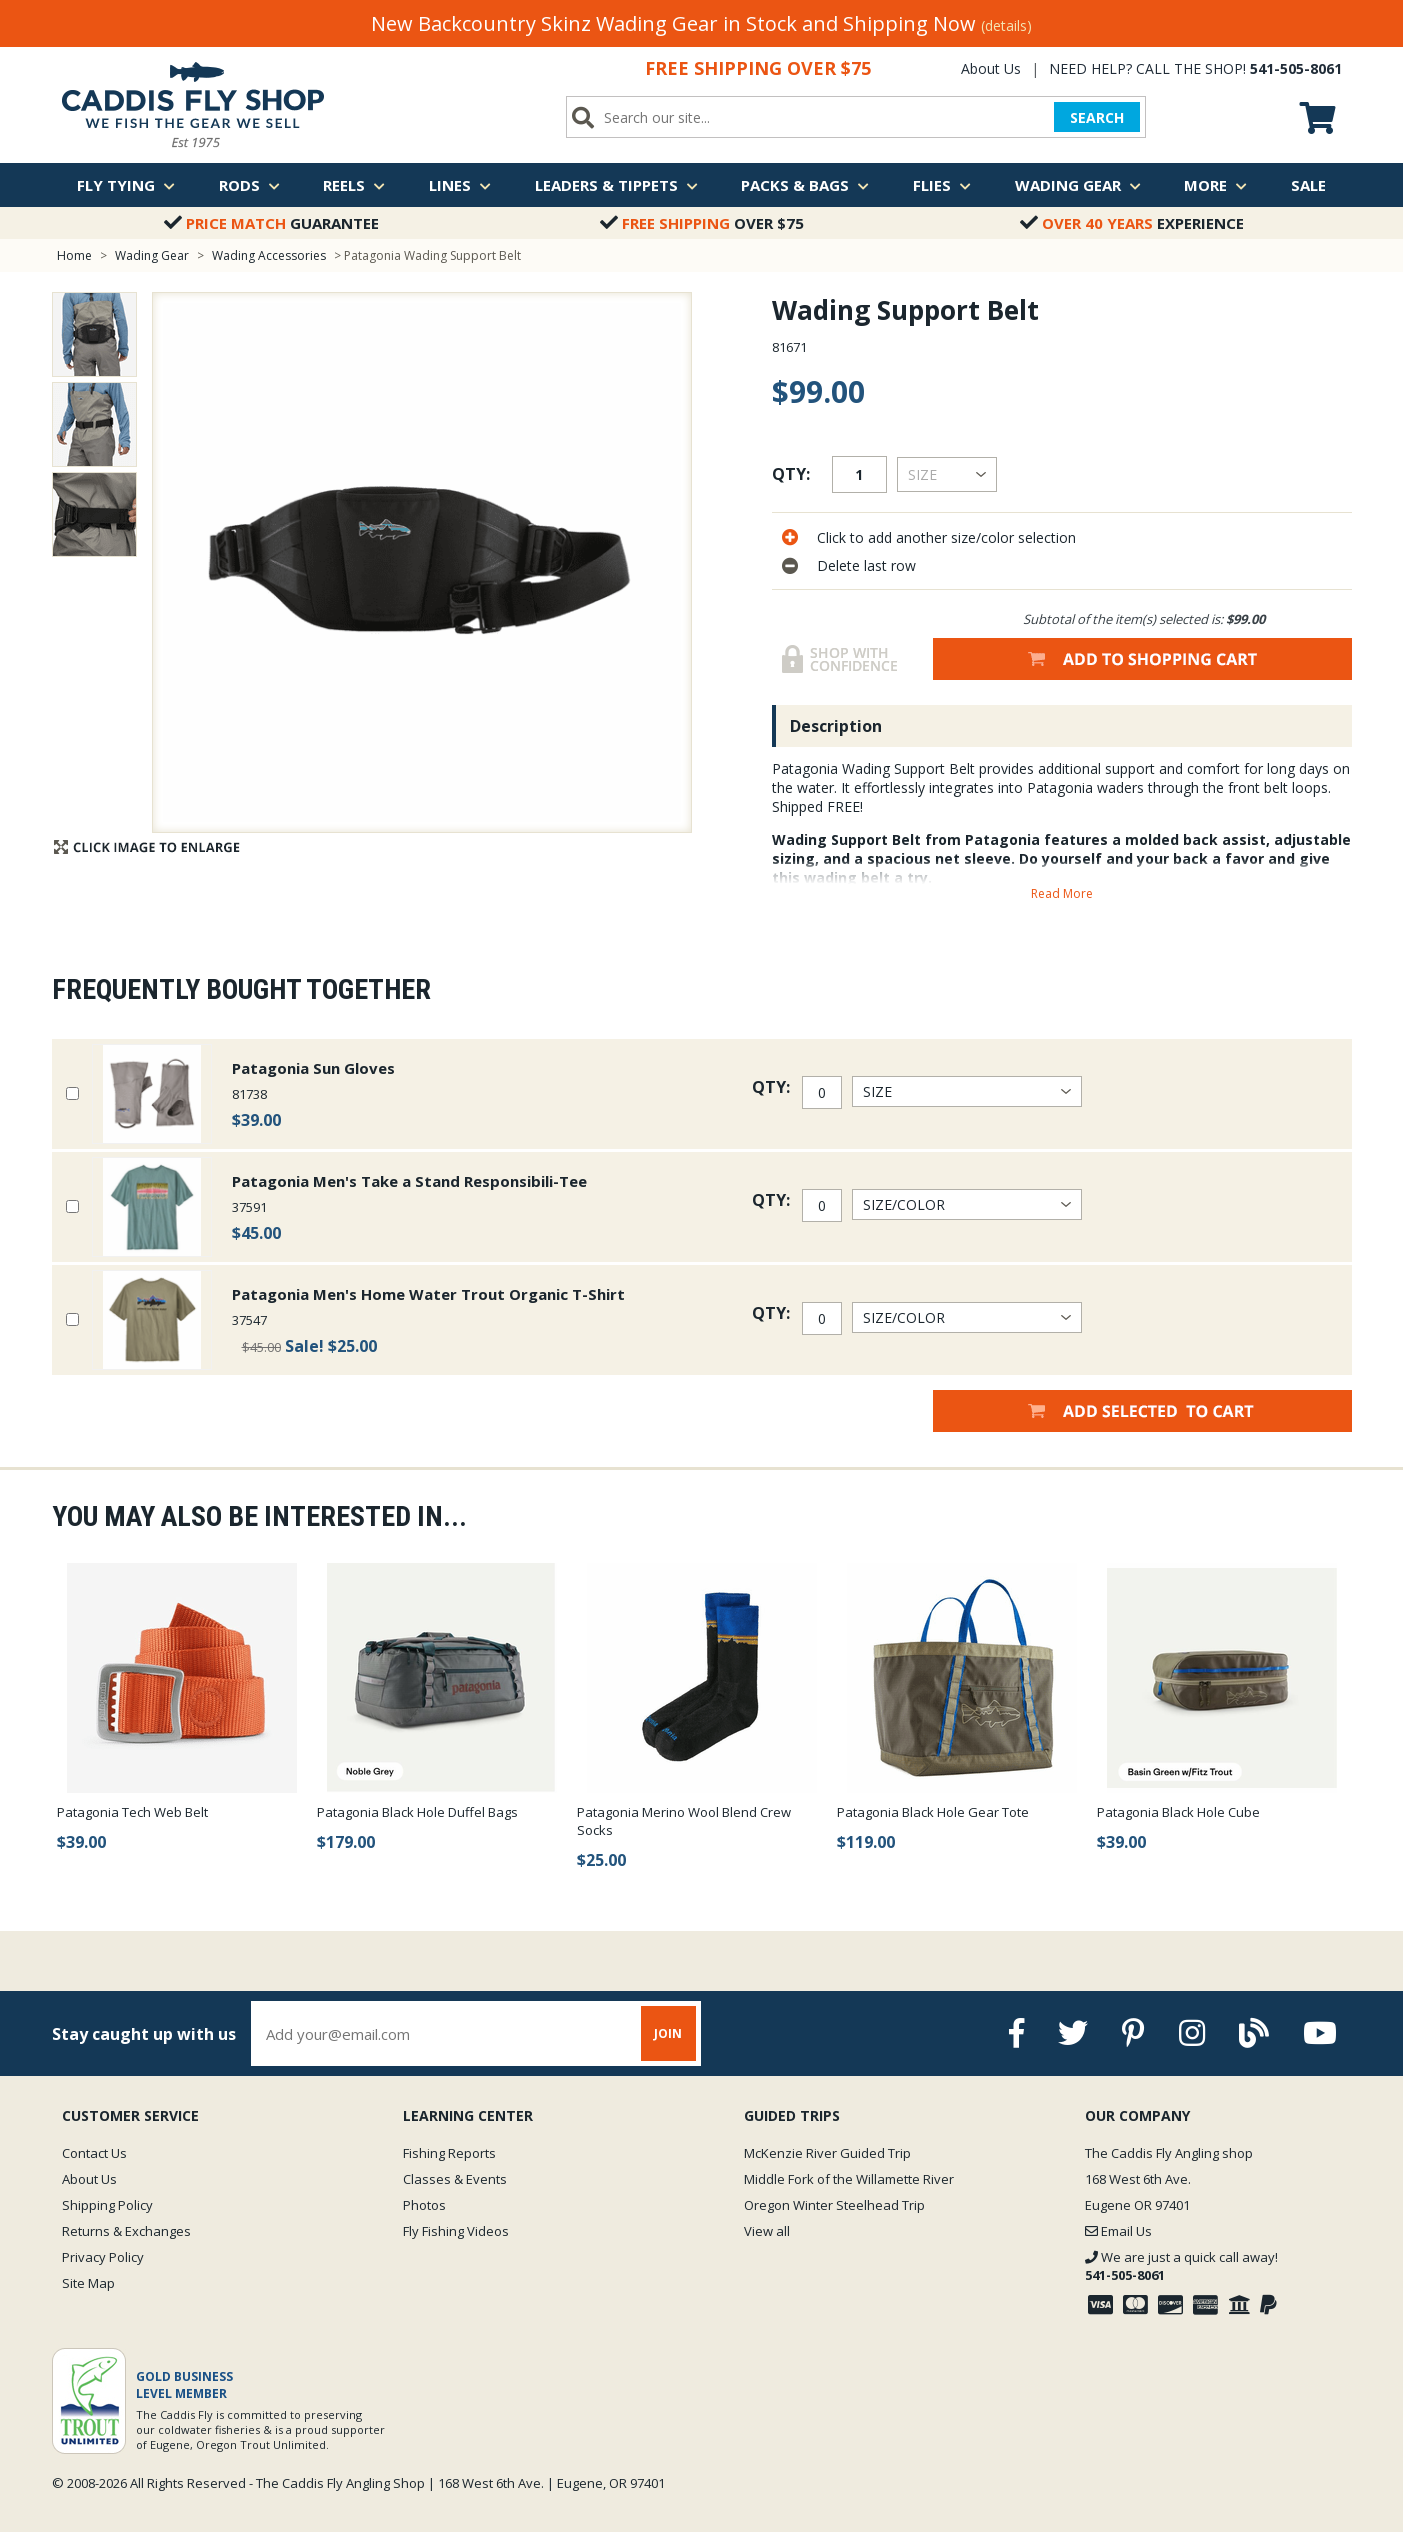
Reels (354, 185)
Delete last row (866, 565)
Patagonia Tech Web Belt (132, 1812)
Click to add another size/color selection (946, 537)
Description (836, 726)
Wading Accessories (269, 255)
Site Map (88, 2283)
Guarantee (271, 223)
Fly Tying (126, 185)
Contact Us (94, 2153)
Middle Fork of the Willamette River (849, 2179)
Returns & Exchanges (126, 2231)
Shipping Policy (107, 2205)
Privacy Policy (103, 2257)
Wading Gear (1078, 185)
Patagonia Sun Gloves (313, 1068)
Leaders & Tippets (616, 185)
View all (767, 2231)
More (1215, 185)
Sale (1308, 185)
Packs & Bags (805, 185)
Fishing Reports (449, 2153)
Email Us (1118, 2231)
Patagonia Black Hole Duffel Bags (417, 1812)
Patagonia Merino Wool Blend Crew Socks (684, 1821)
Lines (460, 185)
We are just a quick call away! (1181, 2266)
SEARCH (1097, 117)
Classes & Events (455, 2179)
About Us (991, 68)
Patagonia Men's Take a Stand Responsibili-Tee (409, 1181)
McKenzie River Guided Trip (827, 2153)
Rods (249, 185)
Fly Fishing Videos (456, 2231)
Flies (942, 185)
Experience (1132, 223)
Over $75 (702, 223)
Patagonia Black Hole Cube (1178, 1812)
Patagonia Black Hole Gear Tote (933, 1812)
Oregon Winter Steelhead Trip (834, 2205)
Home (74, 255)
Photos (424, 2205)
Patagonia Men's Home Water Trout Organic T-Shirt (428, 1294)
